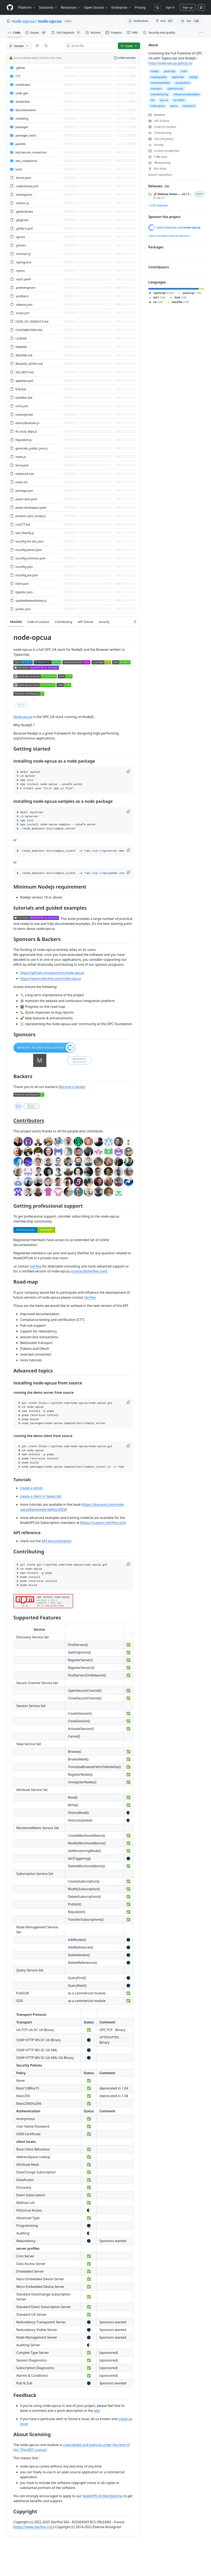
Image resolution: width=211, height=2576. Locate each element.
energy (193, 77)
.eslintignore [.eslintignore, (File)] (23, 195)
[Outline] (134, 621)
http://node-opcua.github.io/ (170, 63)
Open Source (96, 7)
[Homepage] (10, 7)
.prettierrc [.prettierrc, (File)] (22, 296)
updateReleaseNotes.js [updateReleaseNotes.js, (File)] (30, 600)
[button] (129, 771)
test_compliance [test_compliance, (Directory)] (26, 161)
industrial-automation (187, 94)
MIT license (158, 121)
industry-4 (189, 106)
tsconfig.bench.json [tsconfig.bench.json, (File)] (28, 550)
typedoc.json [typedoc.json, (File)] (24, 592)
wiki (97, 2410)
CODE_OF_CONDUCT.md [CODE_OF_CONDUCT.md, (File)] (31, 321)
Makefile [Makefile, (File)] (21, 347)
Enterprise (121, 7)
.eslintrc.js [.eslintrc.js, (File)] (22, 203)
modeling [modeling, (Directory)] (21, 118)
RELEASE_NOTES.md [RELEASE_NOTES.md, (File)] (29, 364)
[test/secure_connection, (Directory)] (31, 152)
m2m (184, 71)
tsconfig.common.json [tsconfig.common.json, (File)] (30, 558)
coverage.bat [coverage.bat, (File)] (24, 414)
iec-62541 (179, 100)
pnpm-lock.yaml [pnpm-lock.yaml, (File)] (26, 499)
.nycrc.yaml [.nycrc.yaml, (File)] (23, 279)
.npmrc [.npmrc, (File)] (20, 271)
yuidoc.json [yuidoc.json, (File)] (23, 609)
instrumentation (160, 83)
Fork (165, 21)
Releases (159, 186)
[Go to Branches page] (37, 45)
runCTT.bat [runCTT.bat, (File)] (22, 524)
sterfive (35, 1266)
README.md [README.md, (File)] (23, 355)
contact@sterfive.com (89, 1271)
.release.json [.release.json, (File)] (23, 305)
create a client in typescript (41, 1496)
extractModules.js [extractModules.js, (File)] (27, 423)
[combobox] (92, 46)
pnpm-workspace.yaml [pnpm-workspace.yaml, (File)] (30, 507)
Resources (71, 7)
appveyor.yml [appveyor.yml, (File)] (24, 381)
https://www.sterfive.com (33, 2527)
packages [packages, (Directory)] (21, 127)
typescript (178, 77)
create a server (31, 1488)
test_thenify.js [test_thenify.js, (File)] (24, 533)
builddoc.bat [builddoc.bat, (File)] (23, 398)
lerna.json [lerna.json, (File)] (22, 465)
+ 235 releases (158, 205)
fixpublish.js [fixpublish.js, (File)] (23, 440)
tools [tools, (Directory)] (18, 169)
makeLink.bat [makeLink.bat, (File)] (24, 474)
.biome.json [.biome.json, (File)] (23, 178)
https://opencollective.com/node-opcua (50, 978)
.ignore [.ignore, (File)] (20, 237)
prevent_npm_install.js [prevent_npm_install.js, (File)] (30, 516)
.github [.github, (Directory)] (20, 68)
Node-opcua (22, 716)
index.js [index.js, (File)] (20, 457)
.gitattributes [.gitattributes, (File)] (24, 211)
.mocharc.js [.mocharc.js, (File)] (23, 254)
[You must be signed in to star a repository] (190, 21)
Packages (155, 247)
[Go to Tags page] (46, 45)
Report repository (160, 175)
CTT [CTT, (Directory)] (18, 76)
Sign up (188, 7)
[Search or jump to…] (157, 7)
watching (159, 163)
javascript (169, 71)
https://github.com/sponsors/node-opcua (52, 972)
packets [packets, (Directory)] (20, 144)
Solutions (48, 7)
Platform (27, 7)
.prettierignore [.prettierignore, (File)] (25, 288)
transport (156, 88)
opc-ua (164, 100)
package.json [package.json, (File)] (24, 491)
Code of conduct (162, 127)
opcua (173, 106)
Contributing (159, 133)
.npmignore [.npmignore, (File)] (23, 262)
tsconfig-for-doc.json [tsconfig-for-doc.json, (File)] (29, 541)
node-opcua (23, 21)
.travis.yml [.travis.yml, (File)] (22, 313)
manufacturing (159, 94)
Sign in (170, 7)
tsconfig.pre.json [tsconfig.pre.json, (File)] (26, 575)
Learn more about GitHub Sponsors (169, 236)
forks (157, 169)
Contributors (158, 267)
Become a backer (72, 1087)
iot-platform (182, 83)
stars (157, 157)
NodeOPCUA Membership (102, 2496)
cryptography (158, 77)
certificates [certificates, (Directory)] (22, 85)
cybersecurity (175, 88)
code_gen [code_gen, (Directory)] (21, 93)
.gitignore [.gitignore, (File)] (22, 220)
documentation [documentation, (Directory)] (25, 110)
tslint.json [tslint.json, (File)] (22, 584)
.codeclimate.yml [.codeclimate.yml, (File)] (26, 186)
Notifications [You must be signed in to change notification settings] (138, 21)
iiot (152, 100)
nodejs (154, 71)
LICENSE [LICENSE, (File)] (21, 338)
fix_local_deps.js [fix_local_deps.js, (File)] (26, 431)
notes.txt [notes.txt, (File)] (21, 482)
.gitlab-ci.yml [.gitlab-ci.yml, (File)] (24, 228)
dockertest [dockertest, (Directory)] (22, 102)
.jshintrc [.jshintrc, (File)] (20, 245)
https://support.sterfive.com (103, 1522)
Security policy (160, 139)
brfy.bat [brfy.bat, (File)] (20, 389)
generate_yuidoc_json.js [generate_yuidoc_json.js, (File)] (31, 448)
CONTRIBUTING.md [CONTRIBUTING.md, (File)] (28, 330)
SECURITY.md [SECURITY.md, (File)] (24, 372)
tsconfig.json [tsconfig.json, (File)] (24, 567)
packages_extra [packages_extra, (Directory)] (25, 135)
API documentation (57, 1541)
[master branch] (19, 45)
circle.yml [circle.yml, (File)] (21, 406)
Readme (156, 115)
